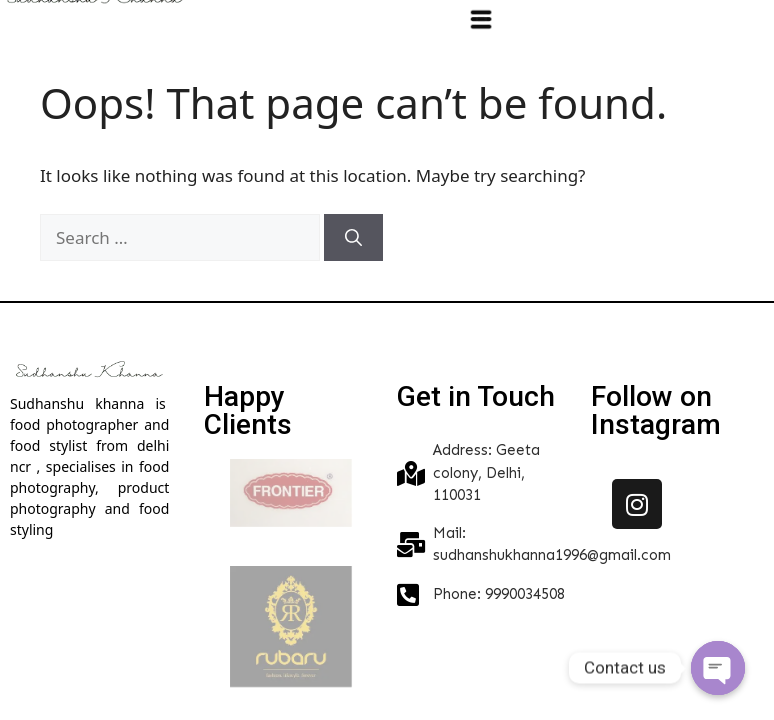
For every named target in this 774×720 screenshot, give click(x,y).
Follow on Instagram (656, 410)
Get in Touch (476, 396)
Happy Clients (248, 410)
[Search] (353, 238)
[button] (481, 19)
